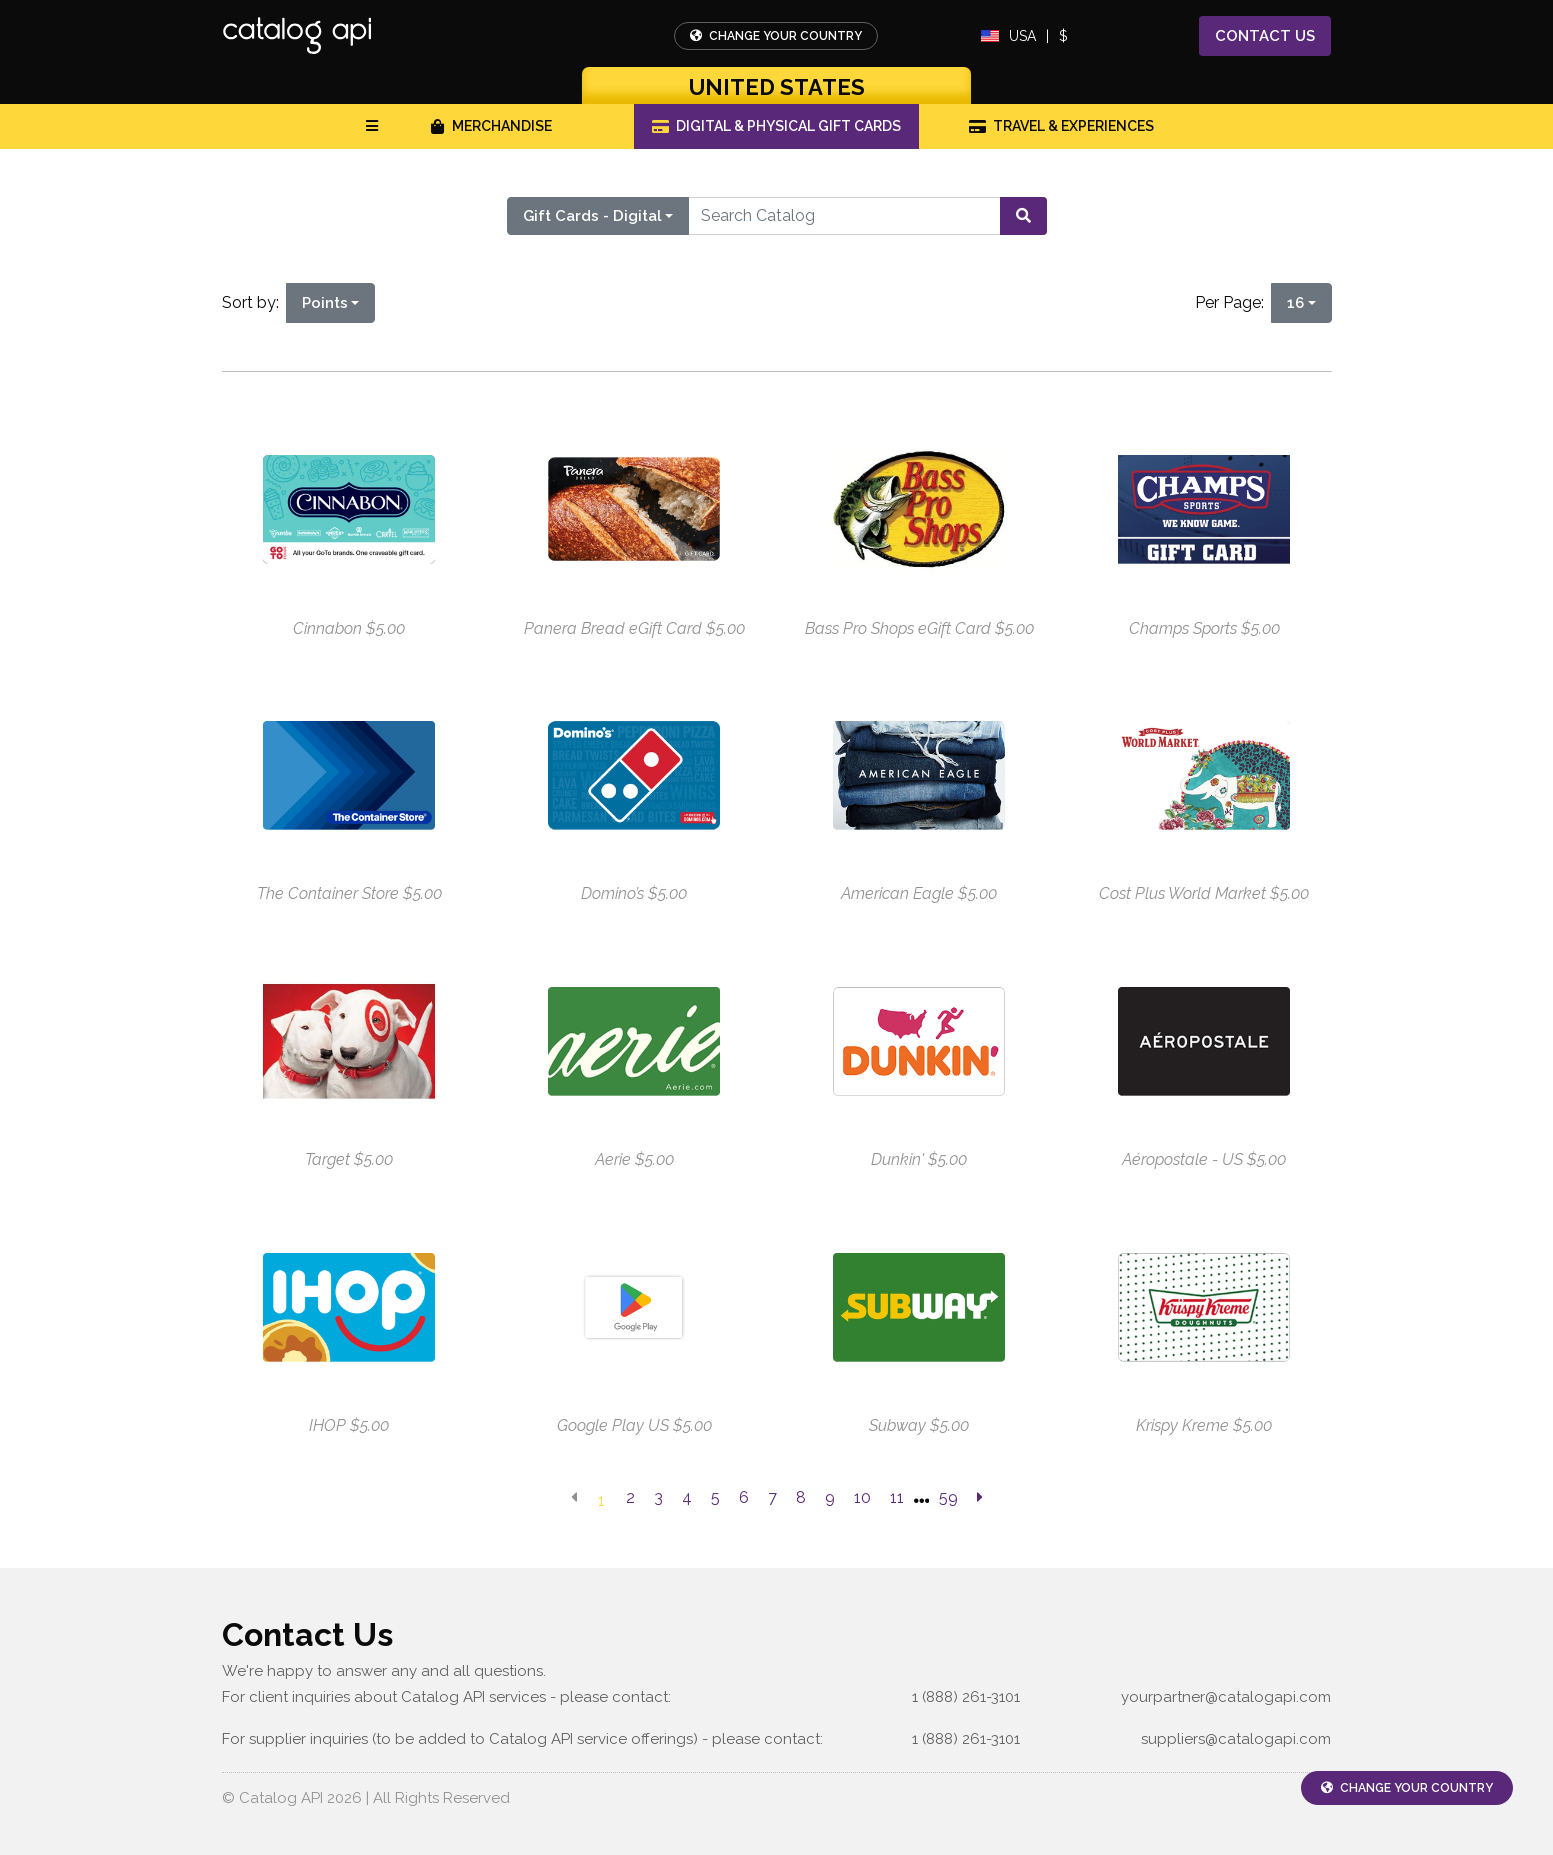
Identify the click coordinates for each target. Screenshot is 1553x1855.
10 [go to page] (862, 1497)
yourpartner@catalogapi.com (1226, 1697)
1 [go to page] (601, 1500)
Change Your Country (776, 36)
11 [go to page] (897, 1497)
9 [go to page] (830, 1497)
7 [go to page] (772, 1497)
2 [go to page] (630, 1497)
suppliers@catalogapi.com (1236, 1739)
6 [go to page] (744, 1497)
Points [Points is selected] (325, 303)
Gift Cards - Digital (592, 216)
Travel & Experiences (1062, 126)
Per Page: (1233, 302)
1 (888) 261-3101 (966, 1697)
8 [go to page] (801, 1497)
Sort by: (254, 302)
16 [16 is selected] (1295, 303)
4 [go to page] (687, 1497)
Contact (1265, 36)
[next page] (980, 1498)
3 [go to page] (658, 1497)
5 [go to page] (715, 1497)
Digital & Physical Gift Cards (777, 126)
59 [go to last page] (948, 1497)
